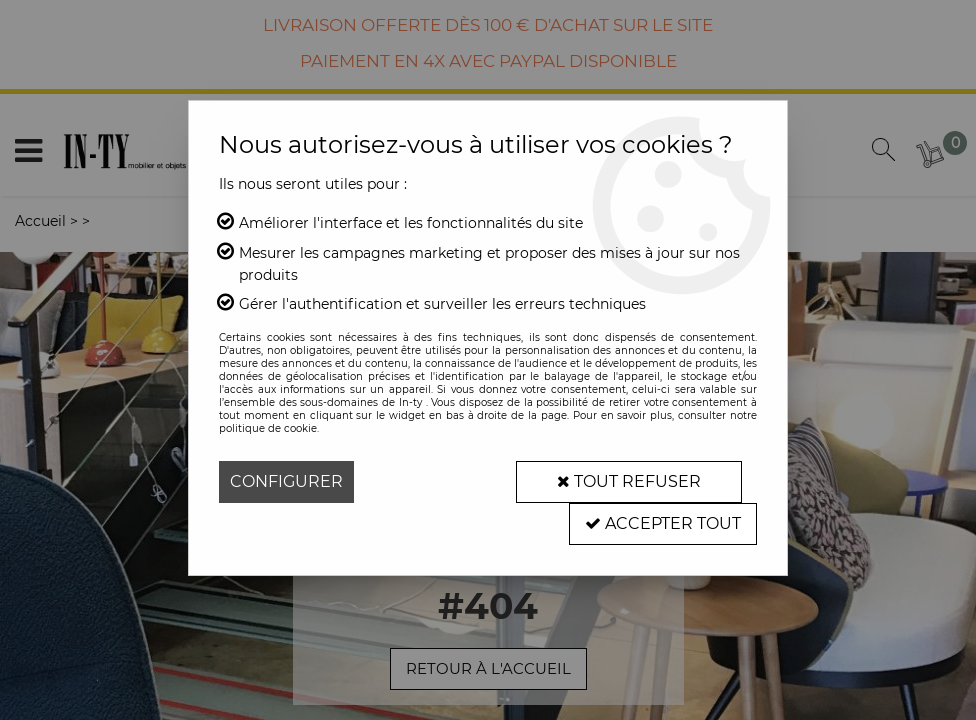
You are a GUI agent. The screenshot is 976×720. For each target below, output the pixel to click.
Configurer (286, 481)
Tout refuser (629, 481)
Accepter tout (663, 523)
